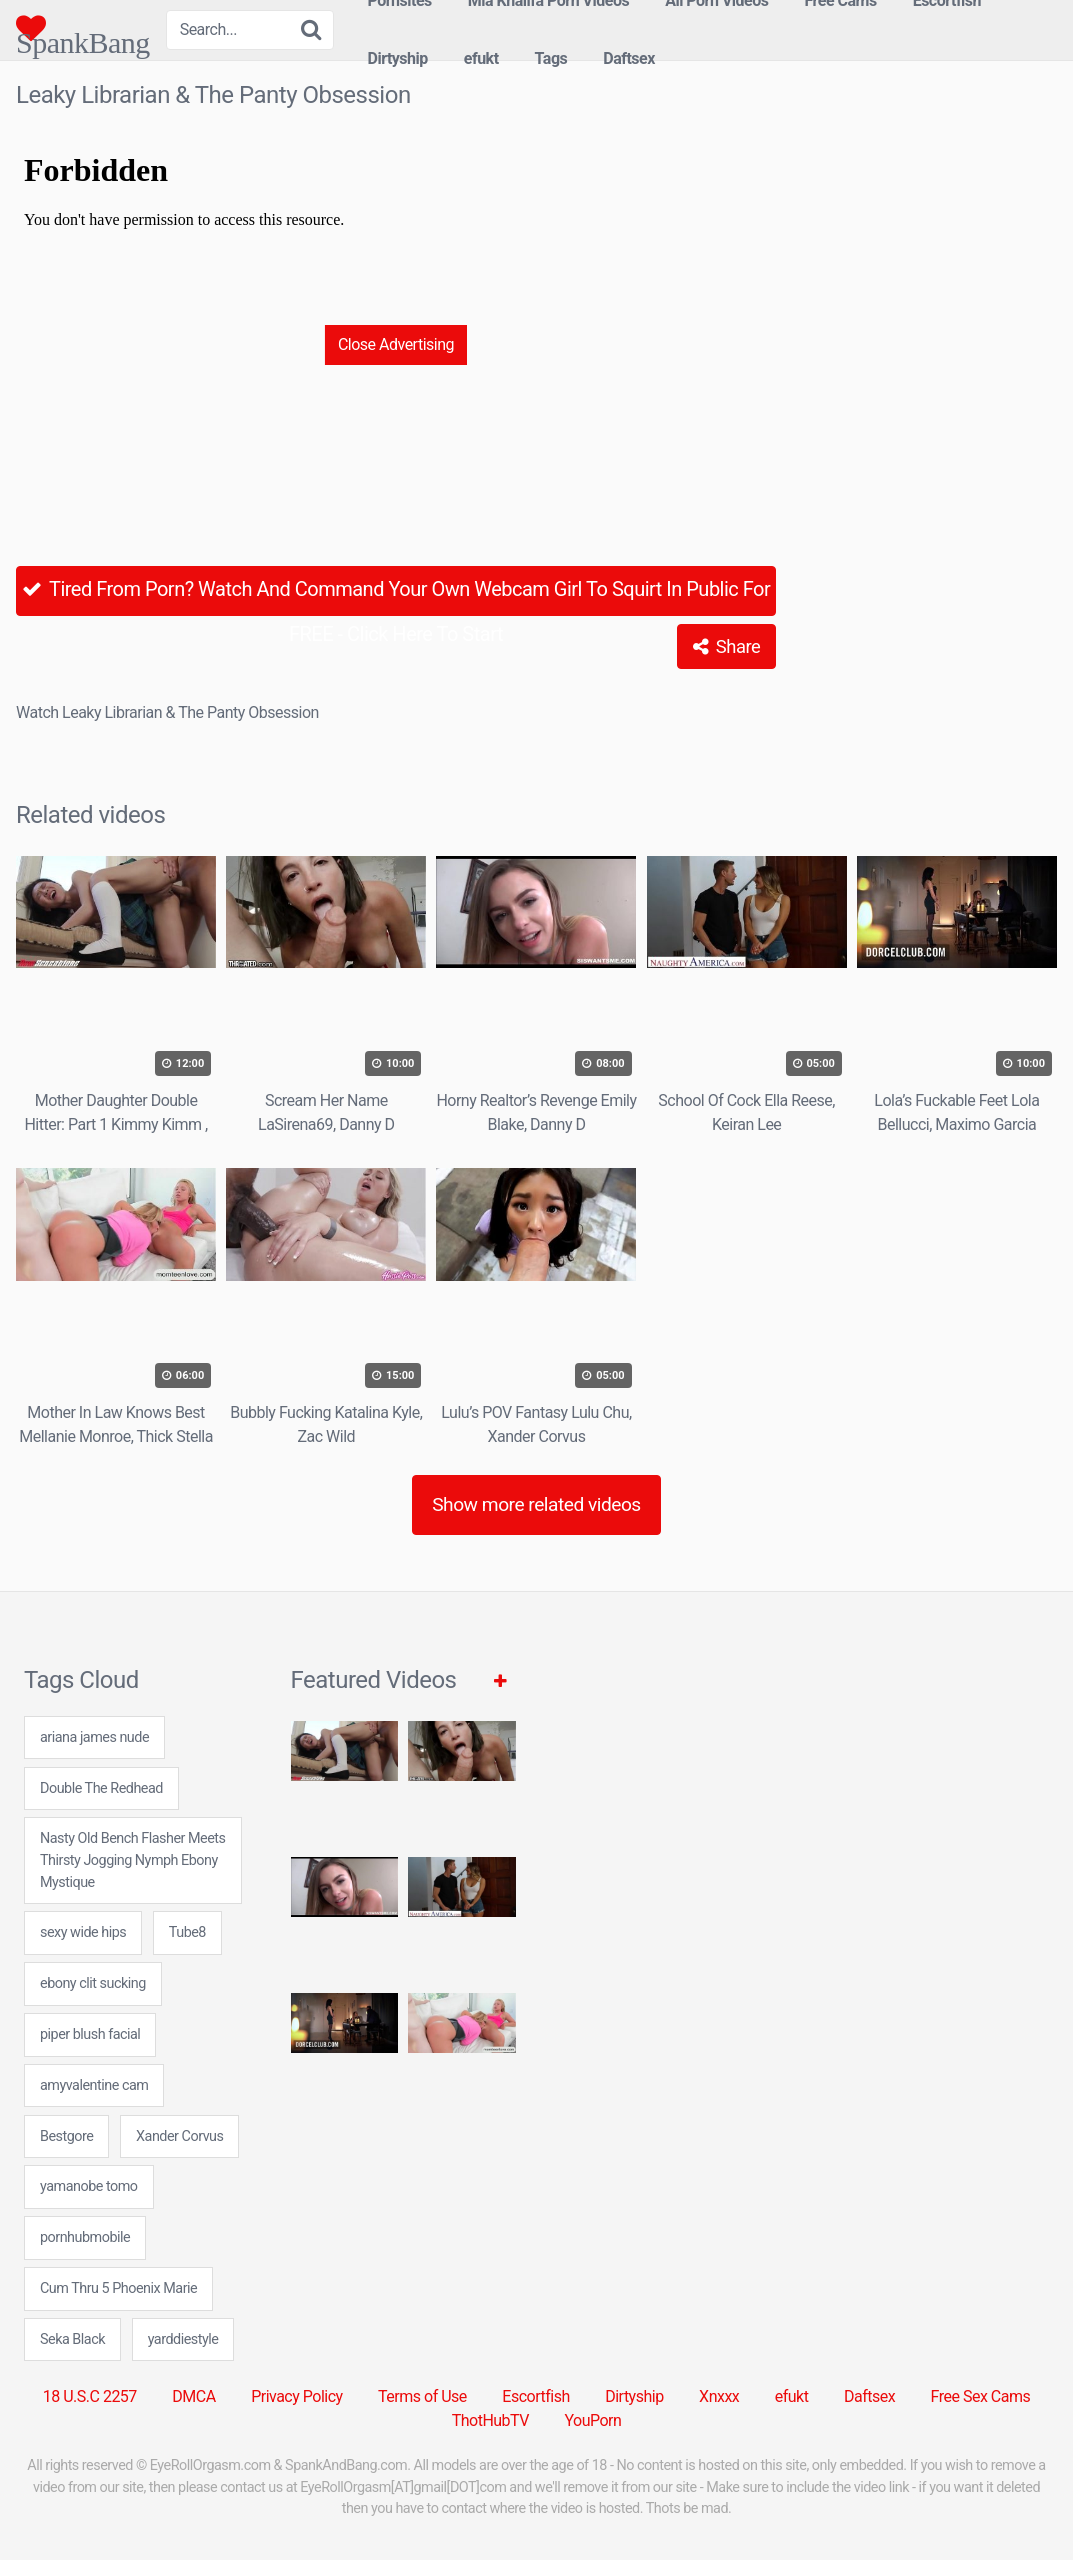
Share (726, 646)
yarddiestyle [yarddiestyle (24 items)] (183, 2339)
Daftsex (629, 58)
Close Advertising (396, 344)
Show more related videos (536, 1504)
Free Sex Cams (981, 2396)
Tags (551, 58)
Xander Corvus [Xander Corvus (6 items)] (179, 2136)
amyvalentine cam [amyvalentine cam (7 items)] (94, 2085)
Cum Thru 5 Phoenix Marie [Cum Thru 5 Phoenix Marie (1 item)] (118, 2288)
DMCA (193, 2396)
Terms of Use (422, 2396)
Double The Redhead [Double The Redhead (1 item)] (101, 1788)
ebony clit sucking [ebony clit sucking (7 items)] (93, 1983)
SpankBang (83, 28)
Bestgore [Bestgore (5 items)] (66, 2136)
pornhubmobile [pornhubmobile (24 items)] (85, 2237)
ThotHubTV (490, 2420)
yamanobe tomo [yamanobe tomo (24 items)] (89, 2186)
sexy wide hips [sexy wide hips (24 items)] (83, 1932)
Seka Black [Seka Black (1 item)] (72, 2339)
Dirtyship (398, 58)
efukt (481, 58)
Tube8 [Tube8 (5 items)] (187, 1932)
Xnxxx (719, 2396)
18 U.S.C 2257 (90, 2396)
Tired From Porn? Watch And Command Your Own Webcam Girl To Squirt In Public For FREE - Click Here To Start (396, 596)
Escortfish (535, 2396)
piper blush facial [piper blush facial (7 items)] (90, 2034)
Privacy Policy (297, 2396)
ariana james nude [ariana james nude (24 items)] (94, 1737)
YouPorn (592, 2420)
